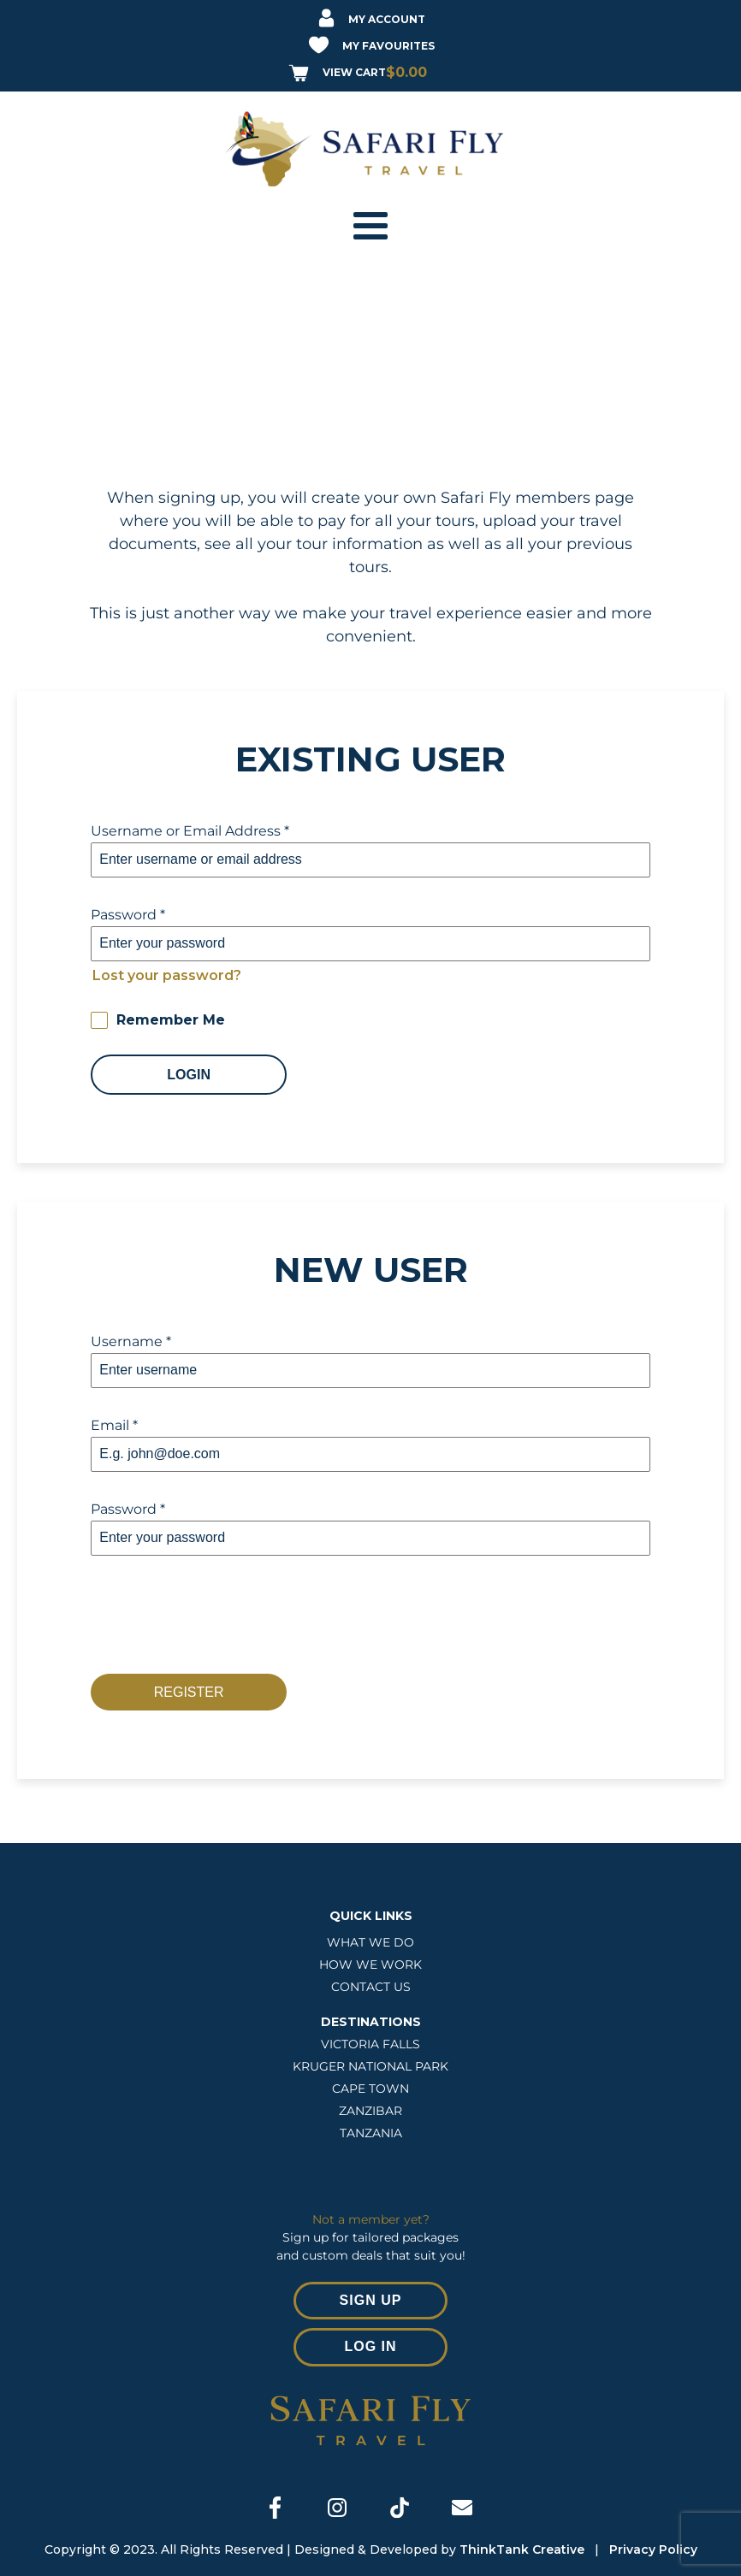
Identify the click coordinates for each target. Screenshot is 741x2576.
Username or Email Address (190, 831)
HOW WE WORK (370, 1964)
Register (189, 1692)
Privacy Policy (653, 2549)
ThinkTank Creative (525, 2549)
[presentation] (221, 1614)
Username (131, 1341)
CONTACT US (371, 1986)
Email (114, 1425)
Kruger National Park (370, 2066)
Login (188, 1074)
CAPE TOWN (370, 2088)
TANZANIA (371, 2133)
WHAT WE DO (370, 1942)
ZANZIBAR (370, 2110)
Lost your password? (166, 975)
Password (128, 915)
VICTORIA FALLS (370, 2044)
